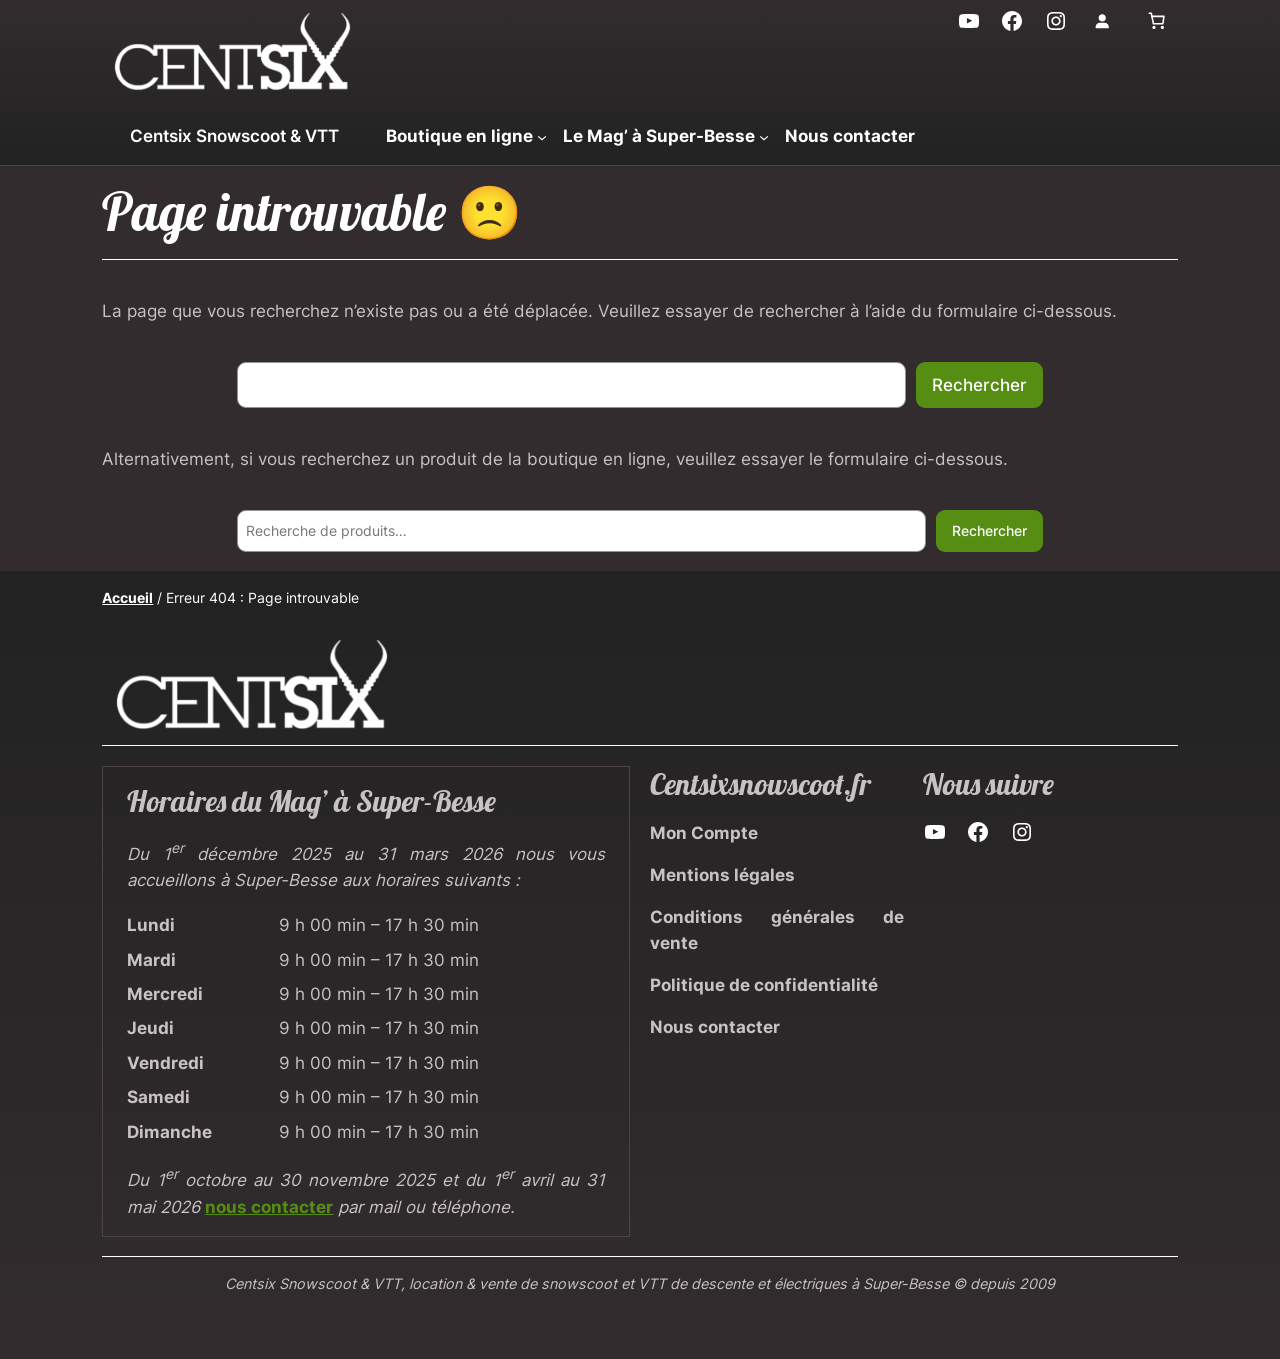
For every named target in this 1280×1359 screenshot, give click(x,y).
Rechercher (979, 385)
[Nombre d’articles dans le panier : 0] (1157, 21)
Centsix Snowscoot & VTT (234, 136)
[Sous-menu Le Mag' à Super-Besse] (764, 136)
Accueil (127, 597)
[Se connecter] (1102, 21)
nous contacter (269, 1207)
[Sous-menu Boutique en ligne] (542, 136)
